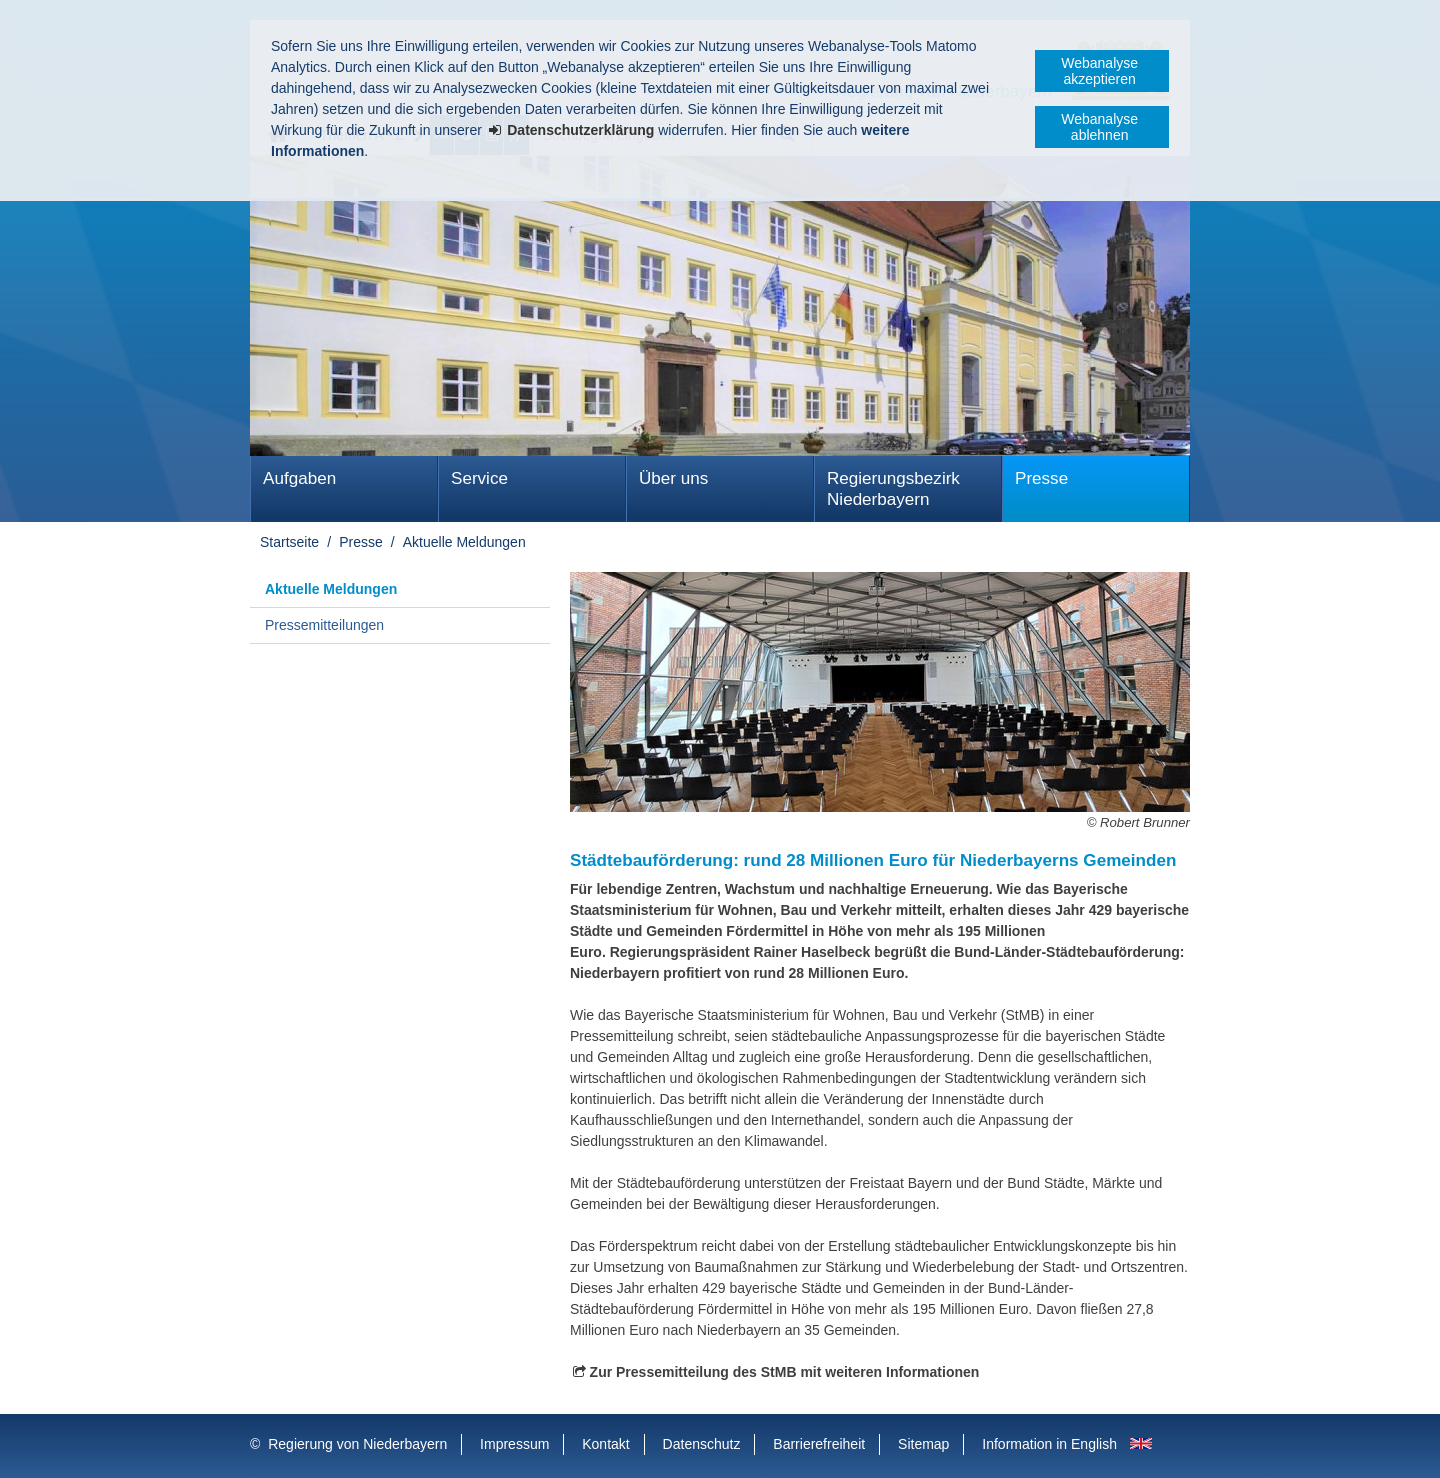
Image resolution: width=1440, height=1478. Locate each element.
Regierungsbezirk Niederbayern (893, 489)
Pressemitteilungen (324, 625)
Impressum (514, 1444)
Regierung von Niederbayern (357, 1444)
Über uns (673, 478)
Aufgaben (299, 478)
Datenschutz (702, 1444)
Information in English (1049, 1444)
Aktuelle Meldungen (464, 542)
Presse (1041, 478)
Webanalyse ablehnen (1099, 127)
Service (479, 478)
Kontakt (605, 1444)
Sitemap (923, 1444)
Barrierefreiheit (819, 1444)
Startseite (289, 542)
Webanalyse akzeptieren (1099, 71)
